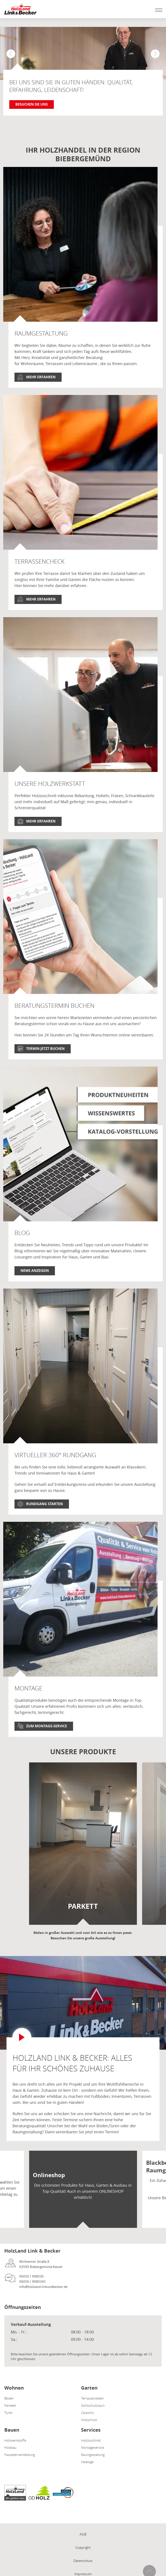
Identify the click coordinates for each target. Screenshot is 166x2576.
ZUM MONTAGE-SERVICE (46, 1726)
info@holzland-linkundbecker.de (43, 2286)
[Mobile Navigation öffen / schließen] (157, 10)
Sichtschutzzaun (93, 2405)
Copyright (83, 2547)
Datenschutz (83, 2560)
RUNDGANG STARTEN (44, 1503)
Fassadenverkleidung (19, 2454)
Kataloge (87, 2462)
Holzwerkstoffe (15, 2440)
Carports (87, 2412)
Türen (8, 2412)
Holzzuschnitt (91, 2440)
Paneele (10, 2405)
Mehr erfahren (41, 377)
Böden (9, 2398)
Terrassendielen (92, 2398)
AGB (83, 2534)
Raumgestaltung (93, 2454)
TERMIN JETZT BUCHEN (45, 1048)
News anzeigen (35, 1270)
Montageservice (92, 2447)
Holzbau (10, 2447)
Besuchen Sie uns (31, 104)
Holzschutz (89, 2420)
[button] (155, 53)
